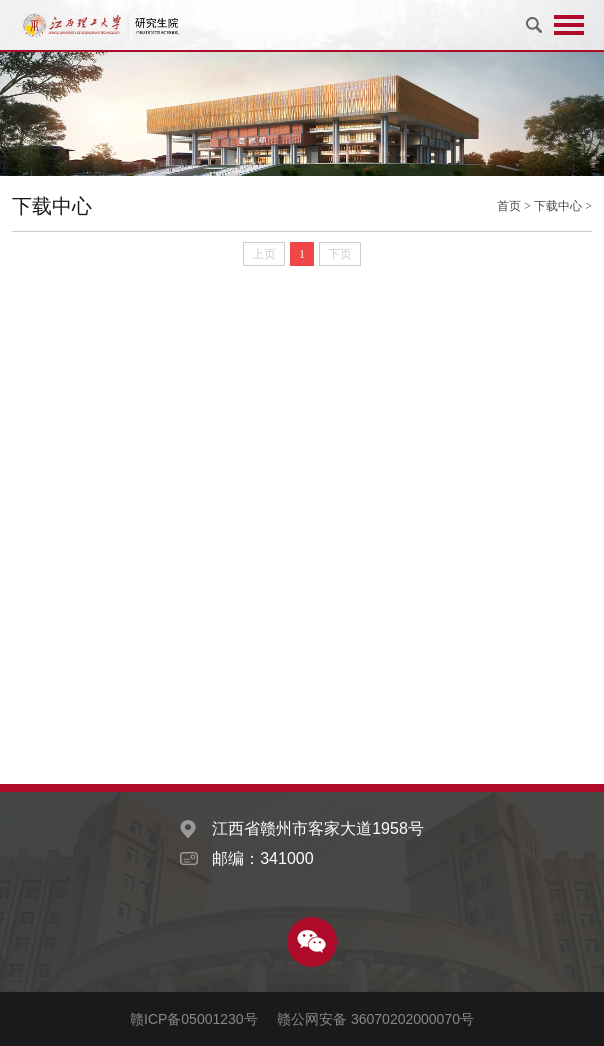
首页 (509, 206)
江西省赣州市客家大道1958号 (318, 828)
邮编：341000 (262, 858)
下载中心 (558, 206)
